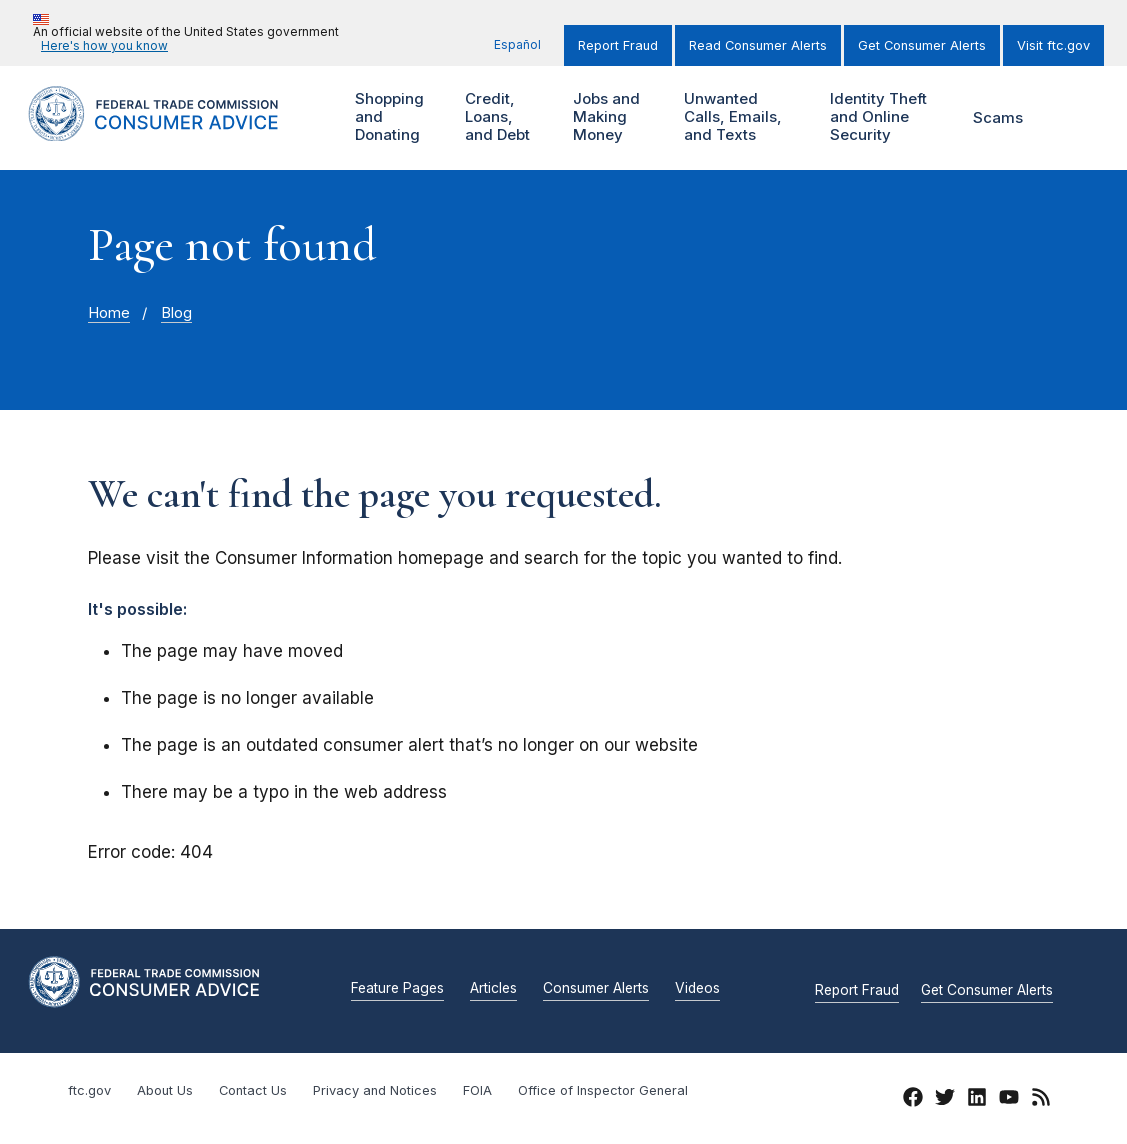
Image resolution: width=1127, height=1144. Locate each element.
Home (109, 313)
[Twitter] (945, 1100)
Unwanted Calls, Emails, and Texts (733, 117)
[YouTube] (1009, 1100)
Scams (998, 117)
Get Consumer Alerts (922, 45)
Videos (697, 989)
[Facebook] (913, 1100)
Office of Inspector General (603, 1090)
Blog (176, 313)
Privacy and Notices (375, 1090)
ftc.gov (89, 1090)
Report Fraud (618, 45)
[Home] (174, 129)
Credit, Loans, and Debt (506, 117)
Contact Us (253, 1090)
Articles (493, 989)
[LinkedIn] (977, 1100)
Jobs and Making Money (611, 117)
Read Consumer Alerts (758, 45)
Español (517, 44)
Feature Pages (397, 989)
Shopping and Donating (397, 117)
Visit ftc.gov (1053, 45)
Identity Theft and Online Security (876, 117)
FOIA (477, 1090)
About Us (165, 1090)
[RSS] (1041, 1100)
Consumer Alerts (596, 989)
